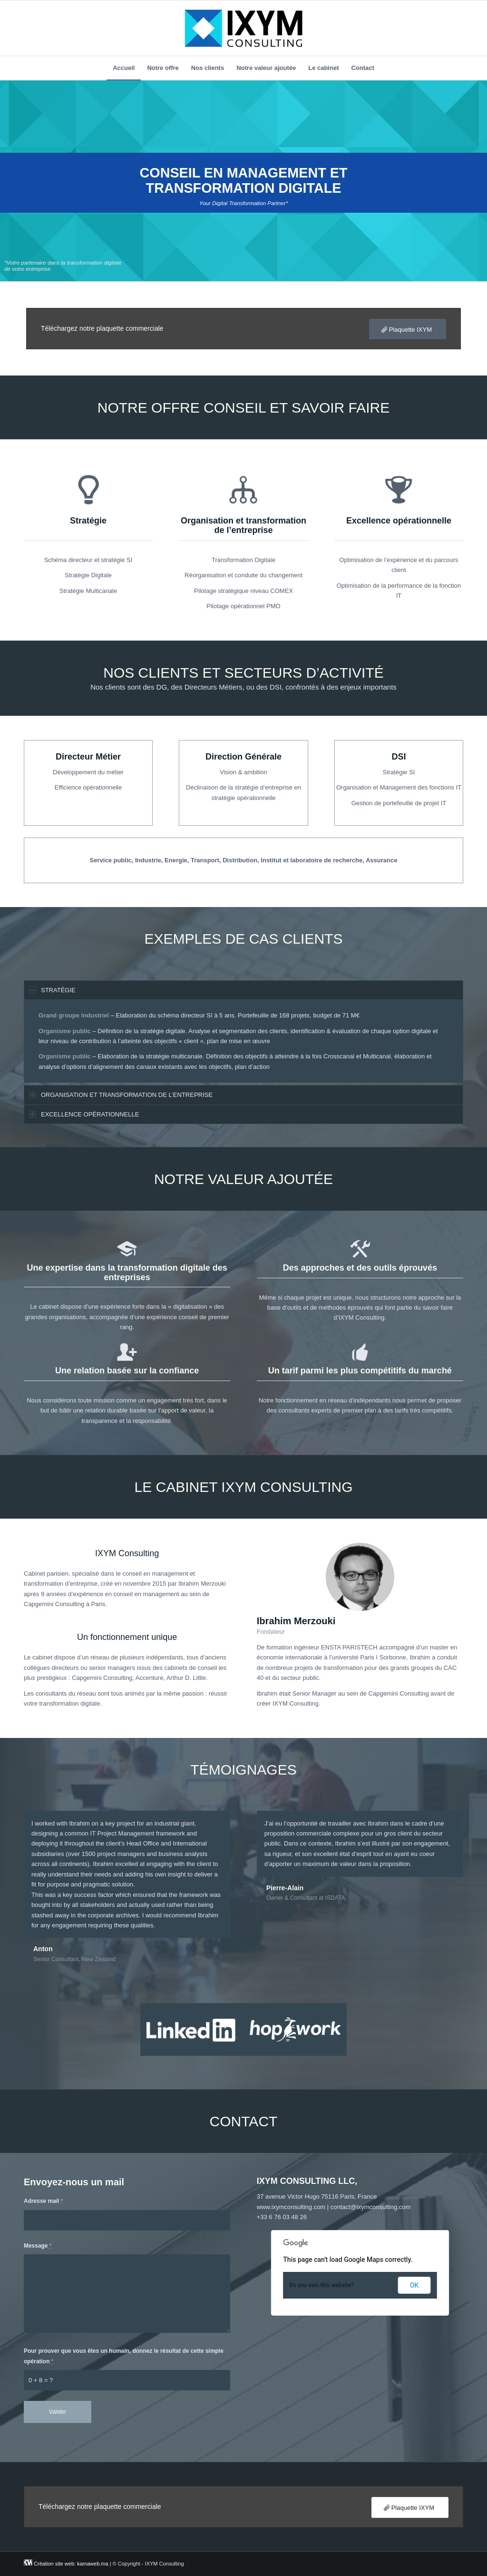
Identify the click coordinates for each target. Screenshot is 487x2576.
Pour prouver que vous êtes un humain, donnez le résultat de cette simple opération (124, 2356)
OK (414, 2285)
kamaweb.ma (92, 2563)
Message (37, 2245)
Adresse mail (43, 2201)
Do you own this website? (321, 2285)
